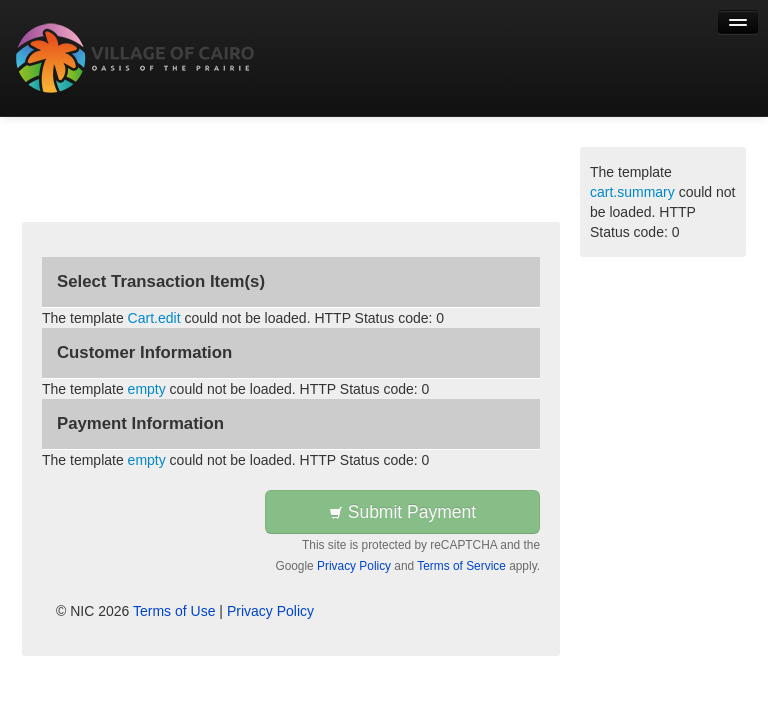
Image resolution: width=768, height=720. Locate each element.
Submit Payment (402, 512)
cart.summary (632, 192)
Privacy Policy (354, 566)
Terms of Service (461, 566)
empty (147, 389)
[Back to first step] (136, 58)
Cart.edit (154, 318)
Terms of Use (174, 611)
